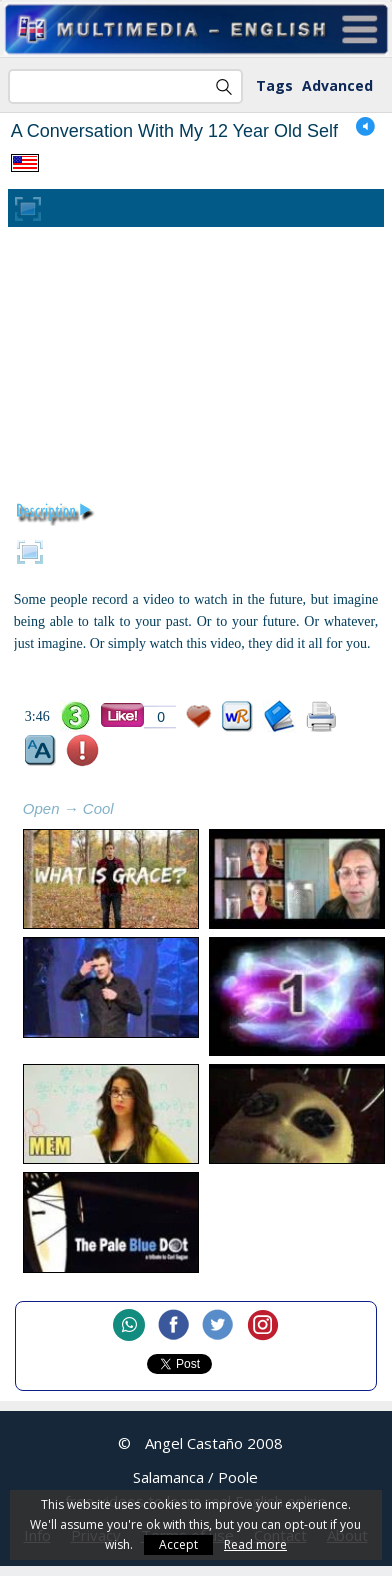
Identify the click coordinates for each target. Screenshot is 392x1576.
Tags (274, 85)
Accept (178, 1544)
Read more (255, 1544)
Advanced (337, 85)
